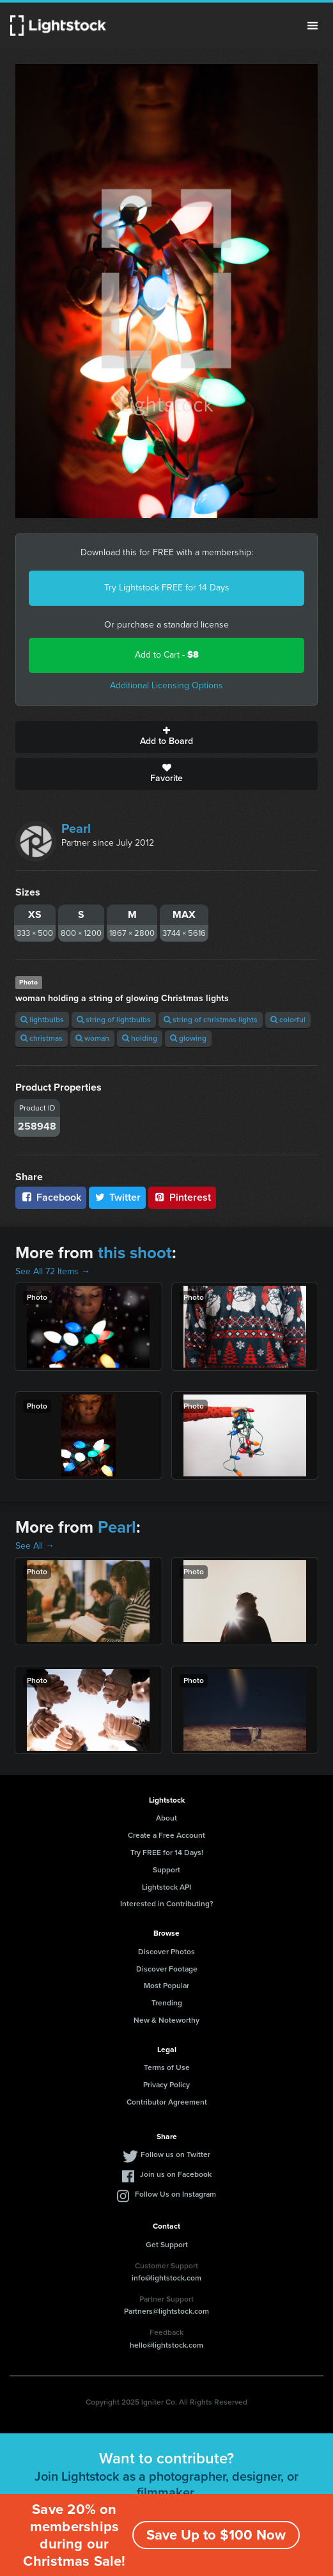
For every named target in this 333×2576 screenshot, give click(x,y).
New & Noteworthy (166, 2020)
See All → (34, 1546)
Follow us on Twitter (175, 2154)
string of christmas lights (211, 1019)
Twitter (117, 1197)
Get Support (167, 2244)
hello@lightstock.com (166, 2345)
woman (92, 1038)
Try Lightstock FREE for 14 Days (166, 587)
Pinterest (182, 1197)
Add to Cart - (167, 654)
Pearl (76, 828)
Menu (312, 25)
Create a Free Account (166, 1835)
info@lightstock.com (166, 2278)
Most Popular (166, 1985)
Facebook (50, 1197)
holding (139, 1038)
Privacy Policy (166, 2084)
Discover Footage (166, 1969)
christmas (41, 1038)
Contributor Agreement (167, 2102)
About (166, 1818)
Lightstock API (166, 1887)
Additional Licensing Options (166, 685)
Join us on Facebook (176, 2174)
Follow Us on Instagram (175, 2194)
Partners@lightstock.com (166, 2311)
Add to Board (166, 737)
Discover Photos (166, 1951)
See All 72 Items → (52, 1271)
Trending (166, 2003)
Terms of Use (167, 2067)
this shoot (135, 1252)
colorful (288, 1019)
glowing (188, 1038)
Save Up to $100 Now (216, 2535)
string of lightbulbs (114, 1019)
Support (166, 1870)
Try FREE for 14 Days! (166, 1852)
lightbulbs (42, 1019)
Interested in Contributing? (166, 1903)
